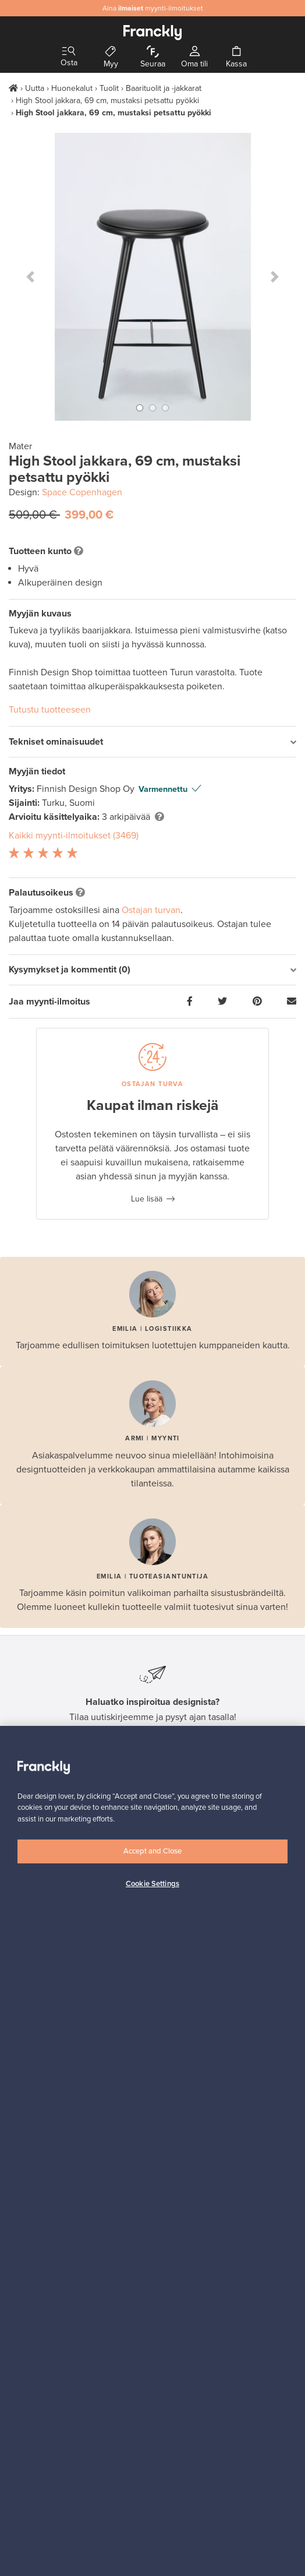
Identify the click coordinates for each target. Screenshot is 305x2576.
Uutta (34, 88)
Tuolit (109, 88)
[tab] (152, 742)
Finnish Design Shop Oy (87, 789)
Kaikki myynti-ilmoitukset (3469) (74, 835)
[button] (30, 277)
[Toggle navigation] (69, 51)
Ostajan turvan (151, 910)
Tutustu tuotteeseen (50, 710)
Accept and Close (152, 1851)
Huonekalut (72, 88)
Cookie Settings (152, 1883)
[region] (152, 2151)
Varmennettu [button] (163, 789)
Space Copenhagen (82, 492)
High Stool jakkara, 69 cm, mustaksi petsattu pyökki (107, 100)
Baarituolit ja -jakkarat (163, 88)
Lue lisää (146, 1199)
